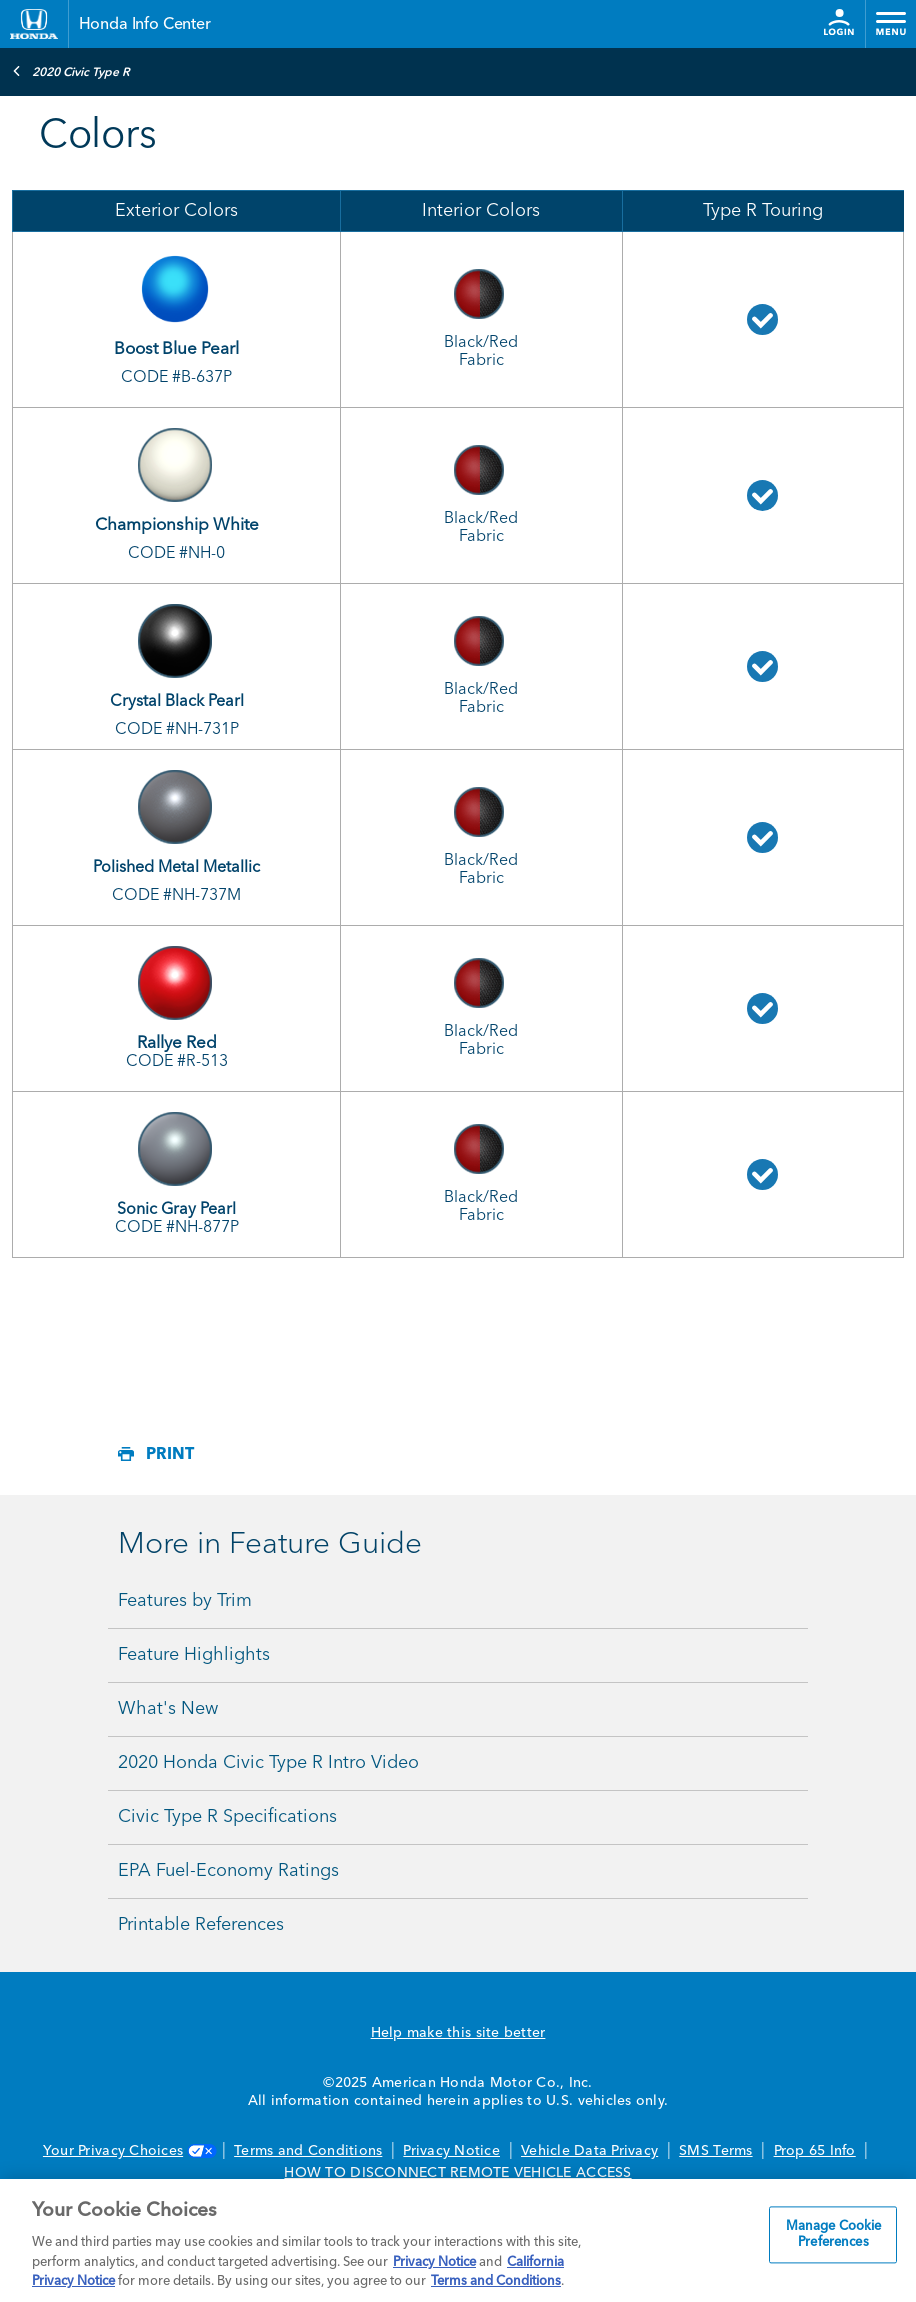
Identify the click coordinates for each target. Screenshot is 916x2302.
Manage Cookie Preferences (834, 2235)
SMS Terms (715, 2151)
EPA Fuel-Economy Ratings (228, 1871)
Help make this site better (458, 2033)
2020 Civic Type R (71, 71)
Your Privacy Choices (128, 2151)
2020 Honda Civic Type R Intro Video (268, 1763)
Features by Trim (185, 1601)
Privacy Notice (451, 2151)
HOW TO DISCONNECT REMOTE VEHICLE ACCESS (457, 2173)
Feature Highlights (194, 1655)
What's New (168, 1709)
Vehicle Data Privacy (589, 2151)
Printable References (201, 1925)
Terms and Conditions (308, 2151)
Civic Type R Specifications (227, 1817)
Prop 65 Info (815, 2151)
